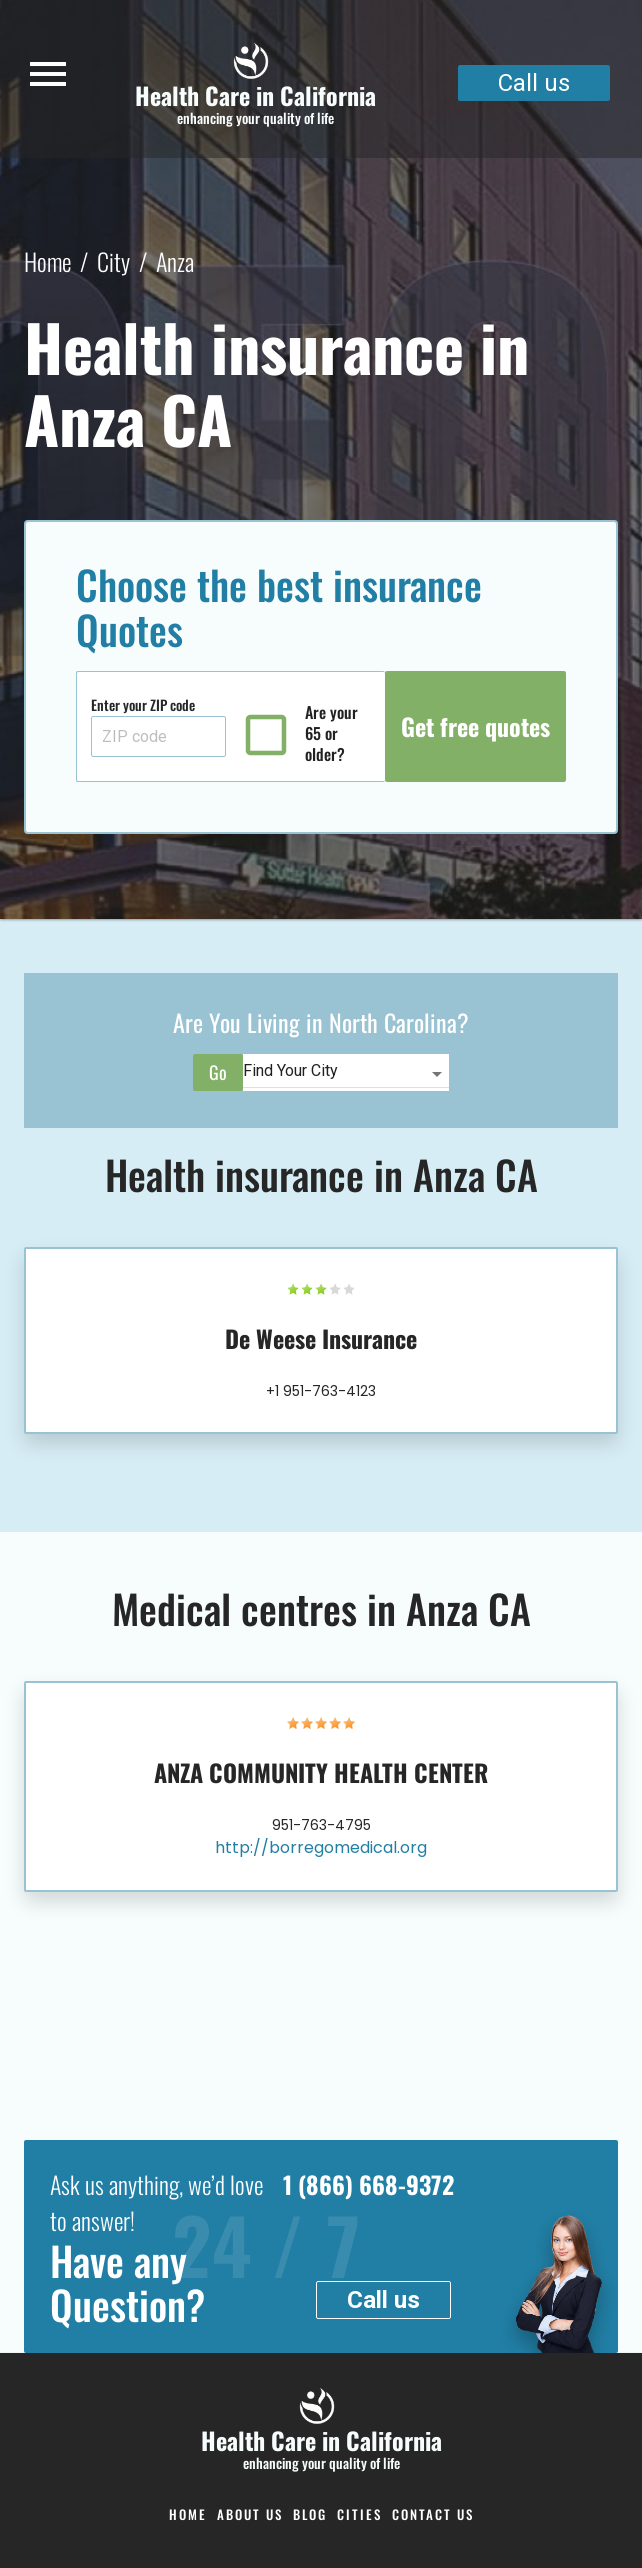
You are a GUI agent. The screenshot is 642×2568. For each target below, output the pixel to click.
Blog (310, 2514)
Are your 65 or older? (331, 733)
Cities (359, 2514)
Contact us (433, 2514)
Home (47, 261)
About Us (250, 2514)
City (113, 261)
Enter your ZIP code (143, 704)
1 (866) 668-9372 (368, 2184)
